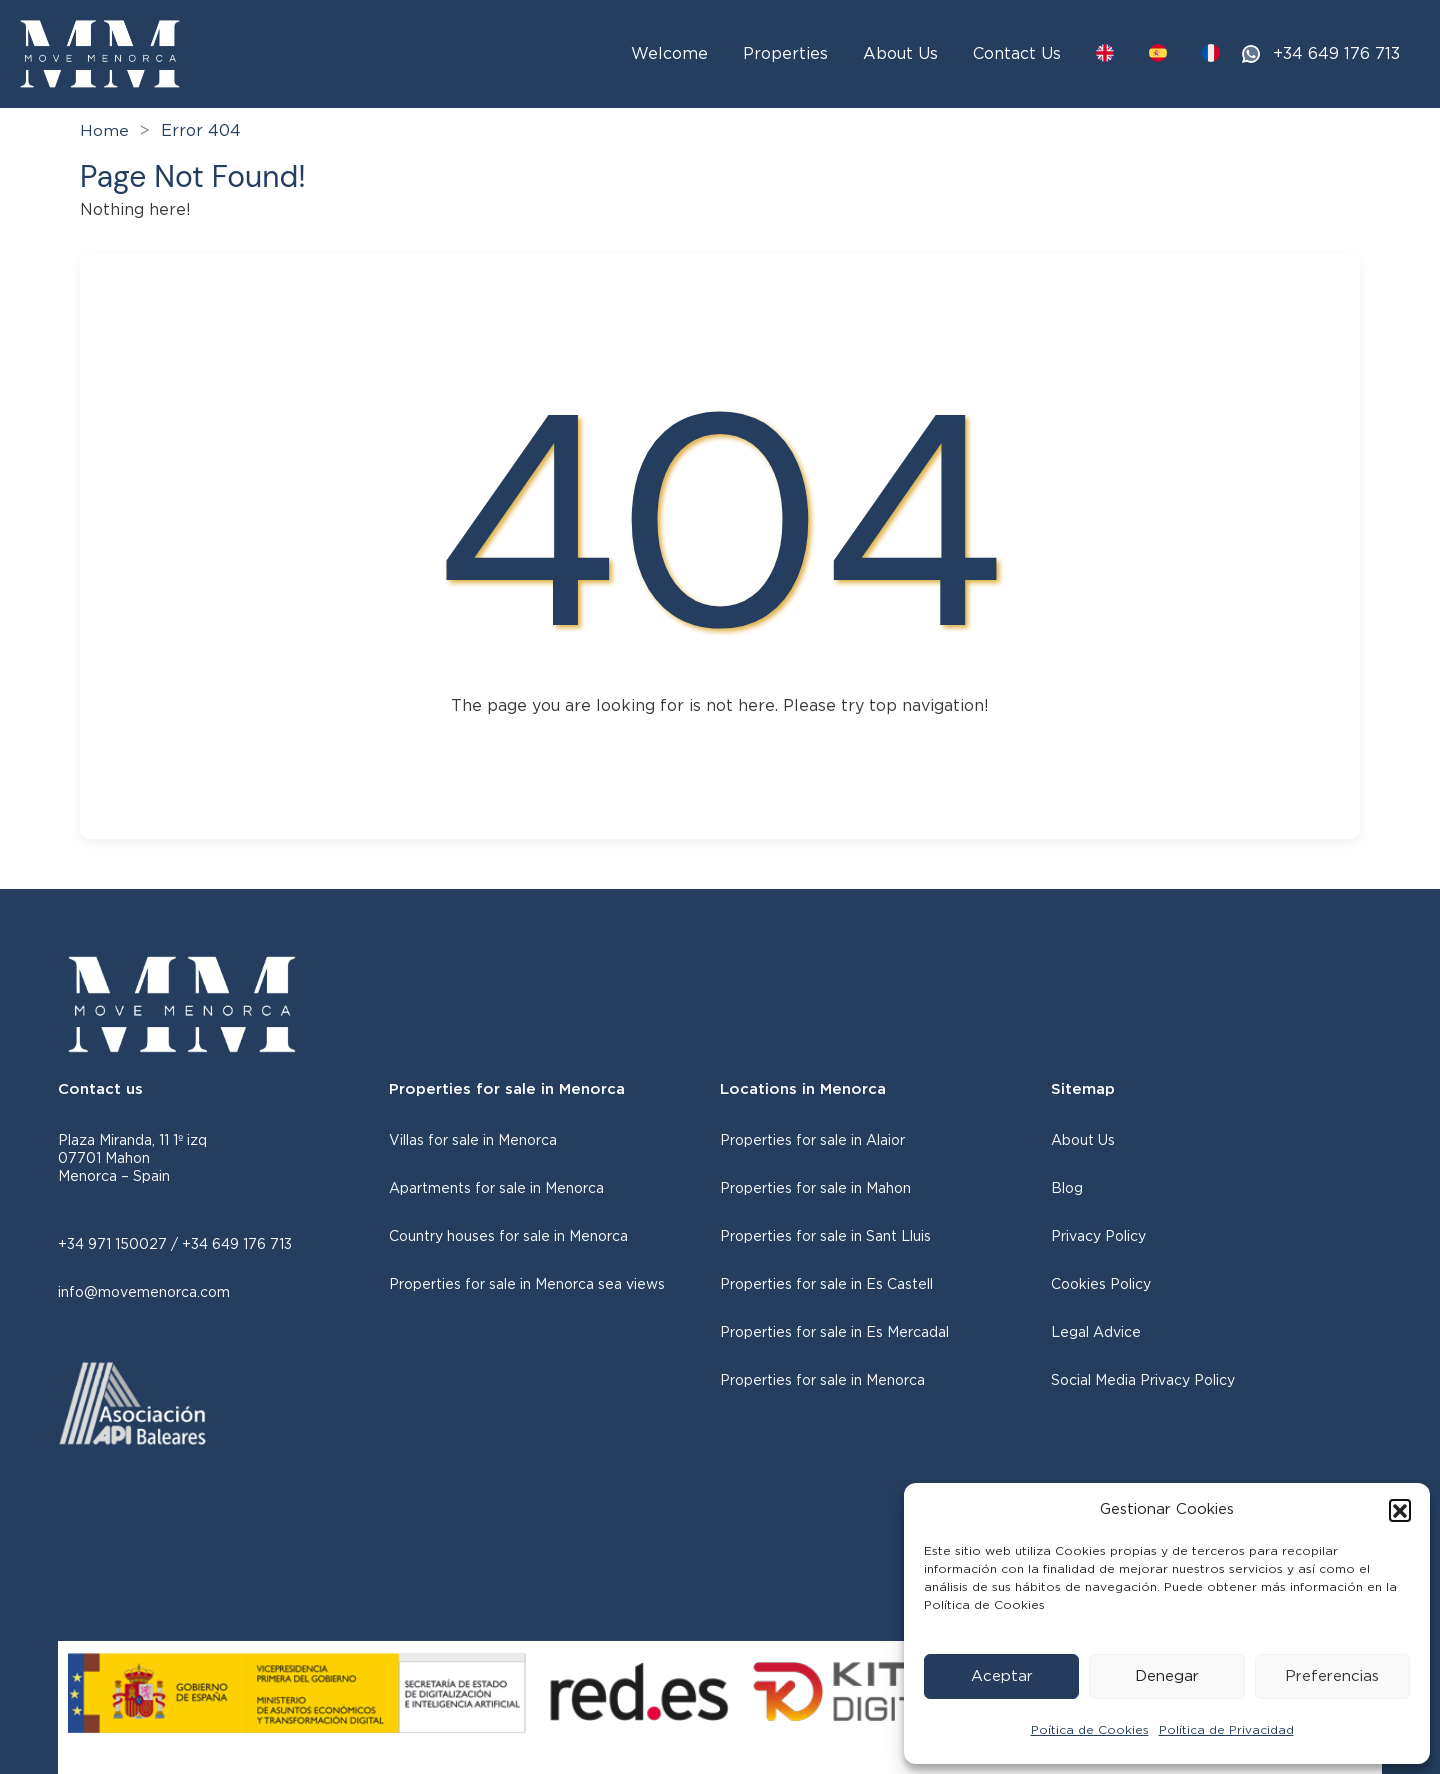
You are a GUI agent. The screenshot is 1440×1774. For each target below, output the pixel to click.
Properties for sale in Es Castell (826, 1285)
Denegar (1167, 1676)
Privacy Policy (1098, 1237)
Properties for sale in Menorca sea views (527, 1285)
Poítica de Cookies (1090, 1730)
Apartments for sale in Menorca (496, 1189)
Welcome (669, 54)
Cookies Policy (1101, 1285)
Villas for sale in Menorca (473, 1141)
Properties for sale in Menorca (822, 1381)
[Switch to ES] (1158, 53)
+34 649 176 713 (1336, 54)
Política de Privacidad (1226, 1730)
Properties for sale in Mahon (815, 1189)
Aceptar (1002, 1676)
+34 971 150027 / (120, 1245)
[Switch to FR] (1211, 53)
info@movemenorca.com (144, 1293)
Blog (1067, 1189)
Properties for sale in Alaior (812, 1141)
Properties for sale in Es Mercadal (834, 1333)
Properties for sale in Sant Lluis (825, 1237)
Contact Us (1017, 54)
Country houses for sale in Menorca (508, 1237)
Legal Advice (1096, 1333)
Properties (785, 54)
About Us (900, 54)
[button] (1400, 1510)
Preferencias (1332, 1676)
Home (104, 131)
